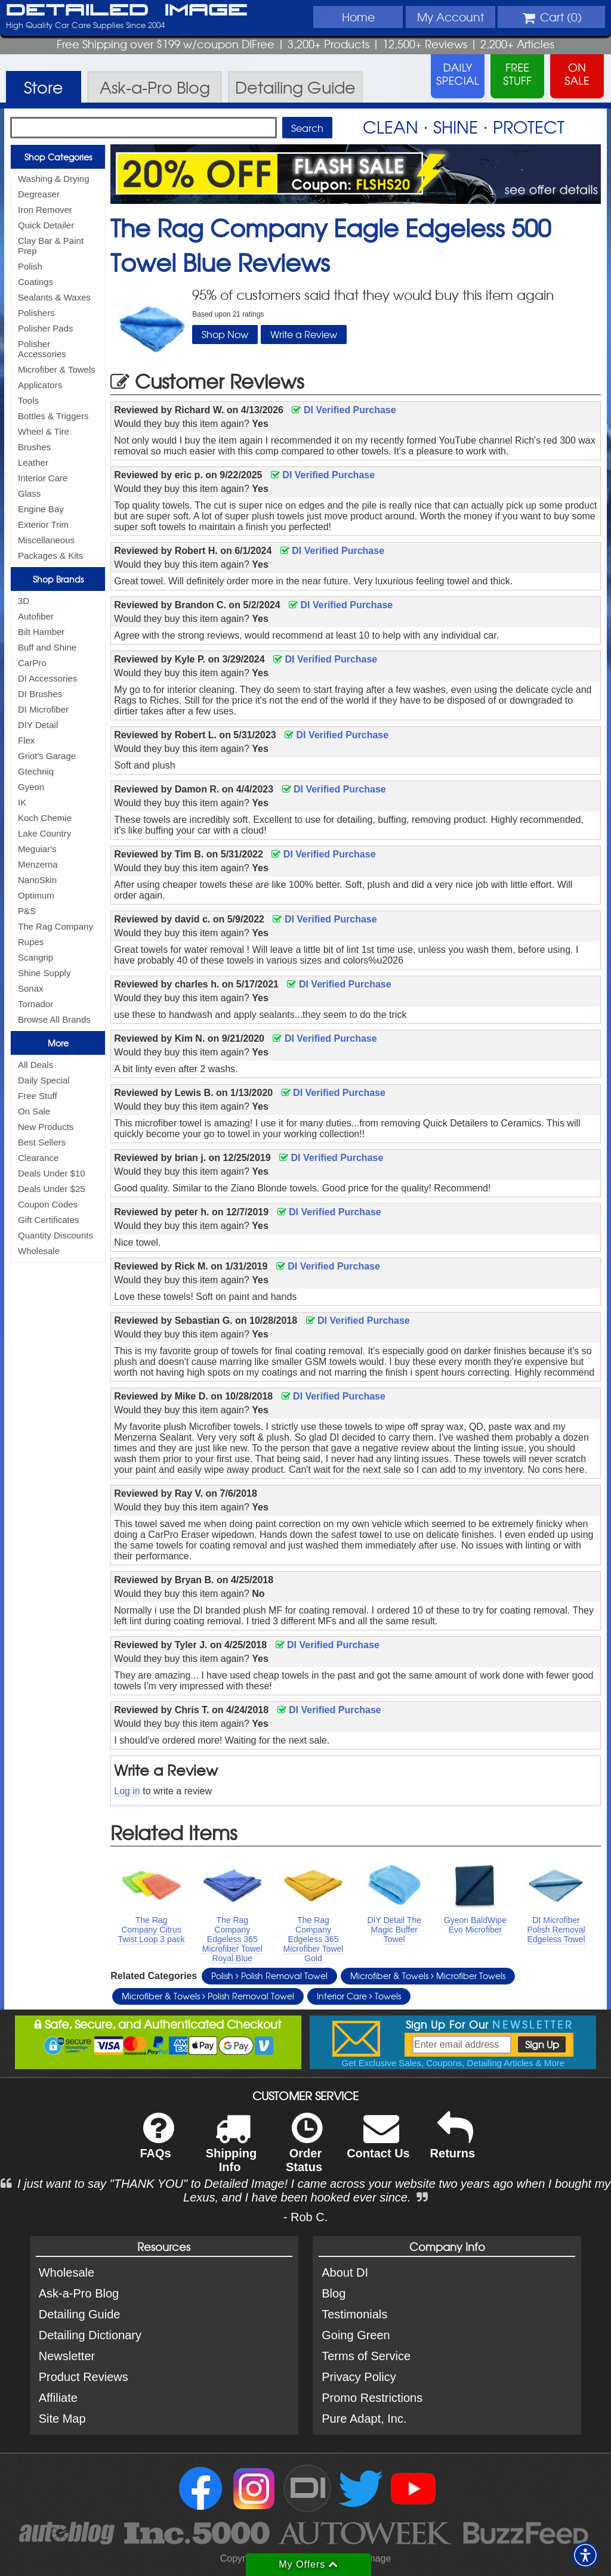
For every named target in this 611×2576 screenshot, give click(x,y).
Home (358, 16)
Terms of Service (366, 2356)
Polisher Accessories (42, 349)
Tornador (35, 1004)
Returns (453, 2143)
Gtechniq (36, 771)
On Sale (34, 1111)
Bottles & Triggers (53, 416)
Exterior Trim (43, 524)
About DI (345, 2272)
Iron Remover (45, 210)
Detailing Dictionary (90, 2335)
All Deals (35, 1065)
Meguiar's (37, 849)
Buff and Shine (47, 647)
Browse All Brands (54, 1019)
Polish (30, 266)
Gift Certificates (48, 1220)
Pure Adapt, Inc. (364, 2418)
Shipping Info (231, 2150)
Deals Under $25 (51, 1189)
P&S (27, 911)
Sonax (31, 988)
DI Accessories (47, 678)
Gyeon (31, 787)
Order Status (304, 2150)
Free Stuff (37, 1096)
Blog (333, 2293)
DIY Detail (38, 725)
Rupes (31, 942)
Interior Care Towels (359, 1996)
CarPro (32, 663)
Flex (26, 740)
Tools (28, 400)
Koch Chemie (45, 818)
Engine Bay (41, 509)
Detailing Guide (80, 2314)
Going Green (356, 2335)
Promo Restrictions (372, 2397)
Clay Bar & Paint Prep (51, 246)
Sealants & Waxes (54, 297)
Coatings (35, 282)
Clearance (38, 1158)
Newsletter (67, 2356)
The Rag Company (55, 926)
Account (450, 16)
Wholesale (39, 1251)
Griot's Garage (47, 756)
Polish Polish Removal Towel (269, 1975)
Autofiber (36, 616)
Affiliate (58, 2397)
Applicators (40, 385)
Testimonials (354, 2314)
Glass (29, 493)
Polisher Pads (45, 328)
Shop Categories (58, 157)
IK (22, 802)
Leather (33, 462)
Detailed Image (127, 11)
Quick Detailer (46, 225)
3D (23, 601)
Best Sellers (42, 1142)
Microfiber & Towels (56, 369)
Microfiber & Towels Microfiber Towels (427, 1975)
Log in (127, 1791)
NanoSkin (37, 880)
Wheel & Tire (43, 431)
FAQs (157, 2143)
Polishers (36, 313)
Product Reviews (83, 2376)
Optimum (36, 895)
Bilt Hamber (41, 632)
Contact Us (378, 2143)
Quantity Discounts (55, 1235)
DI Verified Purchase (344, 410)
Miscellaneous (46, 540)
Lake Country (44, 833)
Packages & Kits (50, 555)
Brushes (34, 447)
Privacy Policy (359, 2376)
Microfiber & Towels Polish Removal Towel (208, 1996)
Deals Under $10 (51, 1173)
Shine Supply (44, 973)
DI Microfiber (43, 709)
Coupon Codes (48, 1204)
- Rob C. (305, 2217)
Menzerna (38, 864)
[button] (585, 2555)
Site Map (62, 2418)
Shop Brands (58, 579)
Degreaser (39, 194)
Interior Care (42, 478)
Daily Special (44, 1080)
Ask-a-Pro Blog (79, 2293)
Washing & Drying (54, 179)
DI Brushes (40, 694)
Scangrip (35, 957)
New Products (45, 1127)
